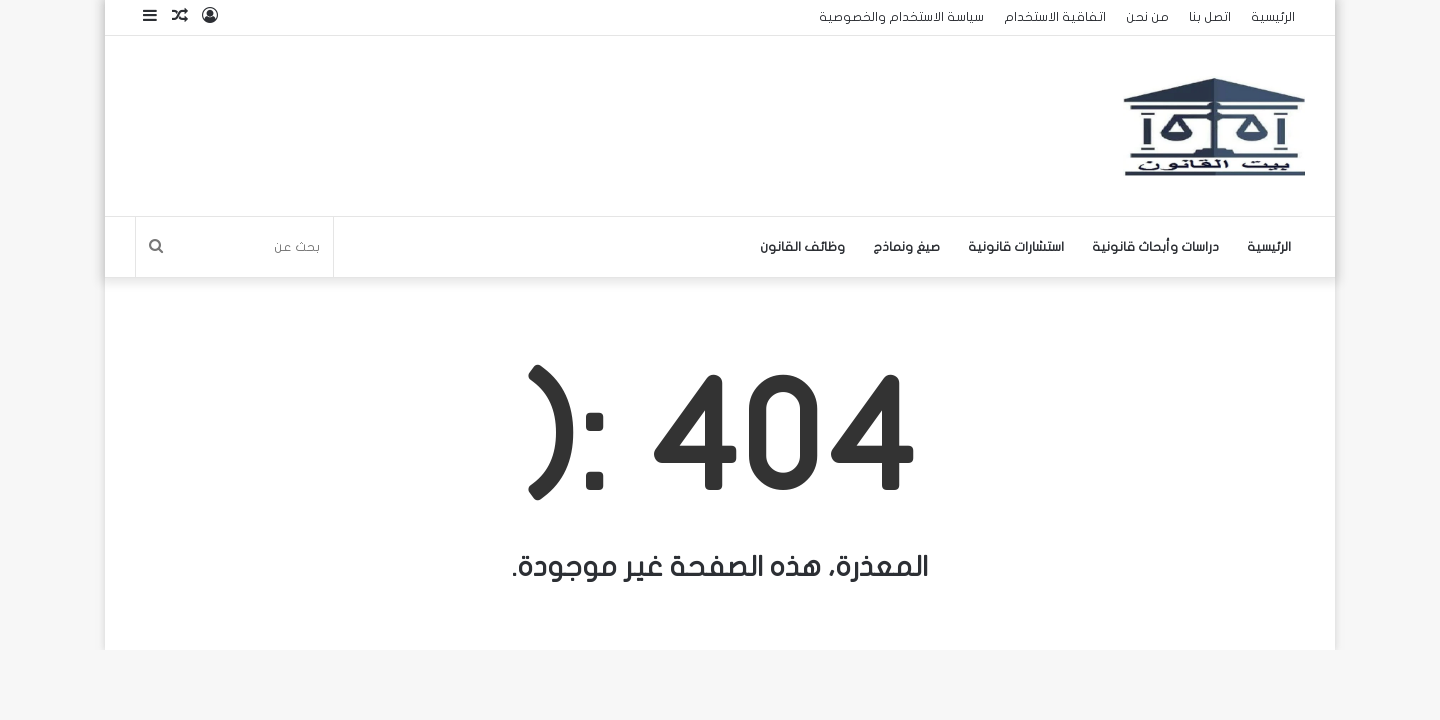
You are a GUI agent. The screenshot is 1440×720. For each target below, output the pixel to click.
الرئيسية (1273, 17)
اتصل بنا (1210, 17)
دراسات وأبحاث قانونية (1155, 247)
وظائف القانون (802, 247)
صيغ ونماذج (906, 247)
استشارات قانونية (1016, 247)
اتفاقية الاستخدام (1055, 17)
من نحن (1147, 17)
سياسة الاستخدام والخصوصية (901, 17)
